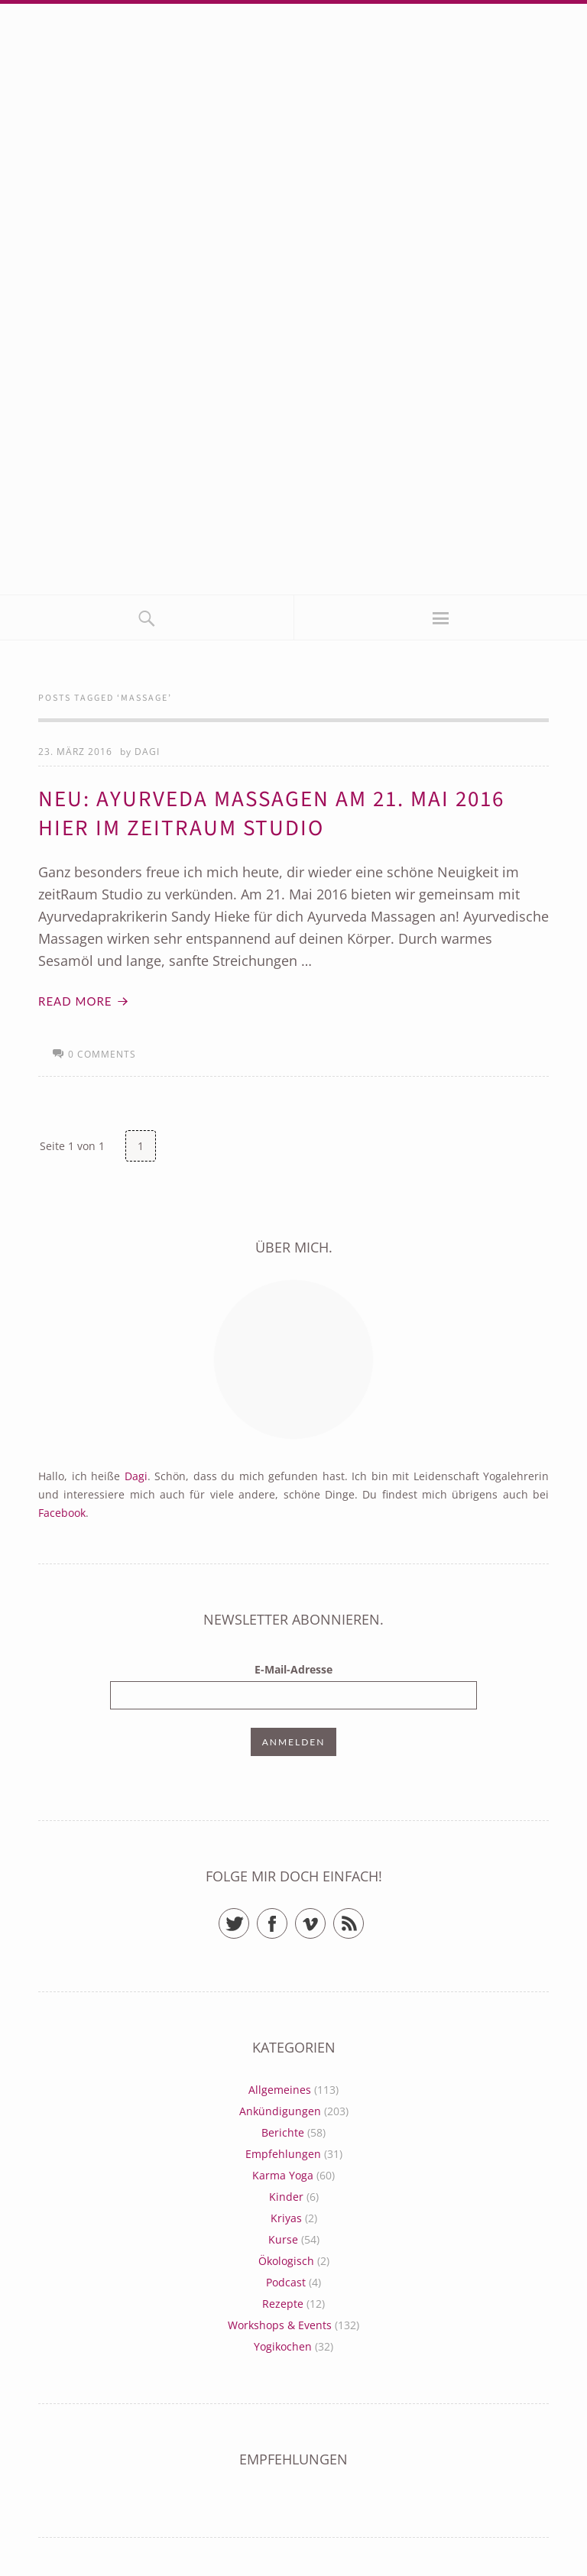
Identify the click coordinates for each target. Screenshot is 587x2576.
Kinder (286, 2196)
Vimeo (325, 1917)
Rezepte (282, 2303)
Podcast (286, 2282)
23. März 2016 (75, 751)
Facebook (62, 1512)
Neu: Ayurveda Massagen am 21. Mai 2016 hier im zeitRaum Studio (271, 813)
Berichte (282, 2132)
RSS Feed (363, 1917)
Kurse (283, 2239)
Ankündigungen (280, 2111)
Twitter (248, 1917)
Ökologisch (286, 2261)
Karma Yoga (282, 2175)
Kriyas (286, 2218)
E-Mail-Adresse (293, 1669)
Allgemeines (279, 2089)
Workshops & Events (280, 2325)
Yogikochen (283, 2346)
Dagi (147, 751)
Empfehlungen (283, 2154)
